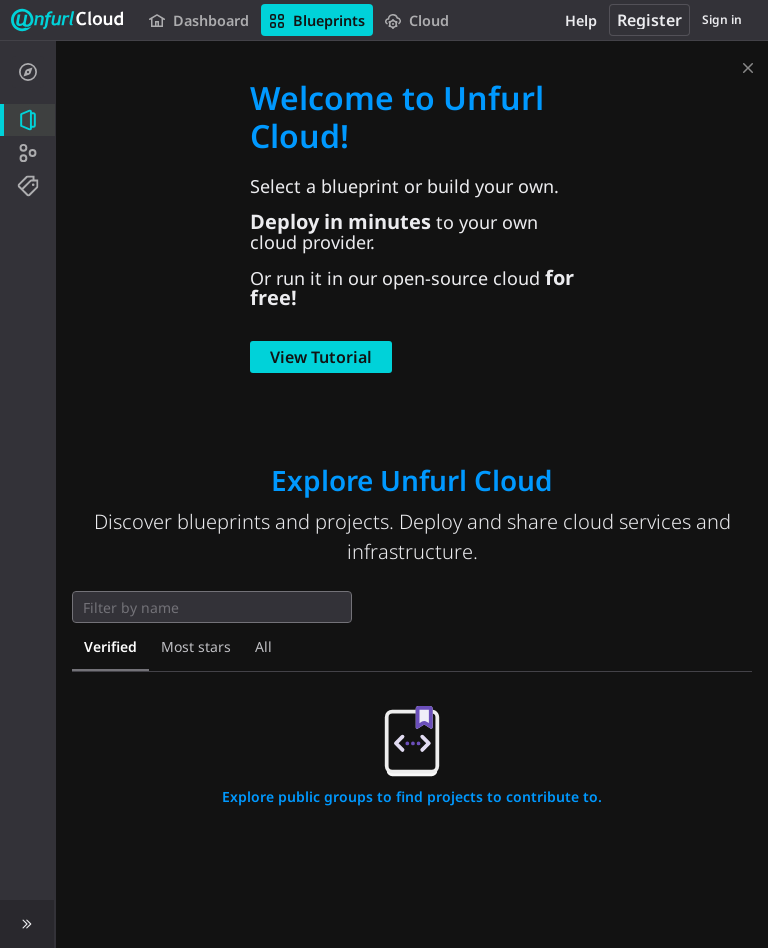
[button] (27, 924)
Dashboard (199, 20)
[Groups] (27, 153)
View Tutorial (321, 357)
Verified (110, 646)
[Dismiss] (748, 64)
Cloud (417, 20)
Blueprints (317, 20)
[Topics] (27, 186)
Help (581, 20)
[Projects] (27, 120)
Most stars (196, 646)
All (263, 646)
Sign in (722, 19)
